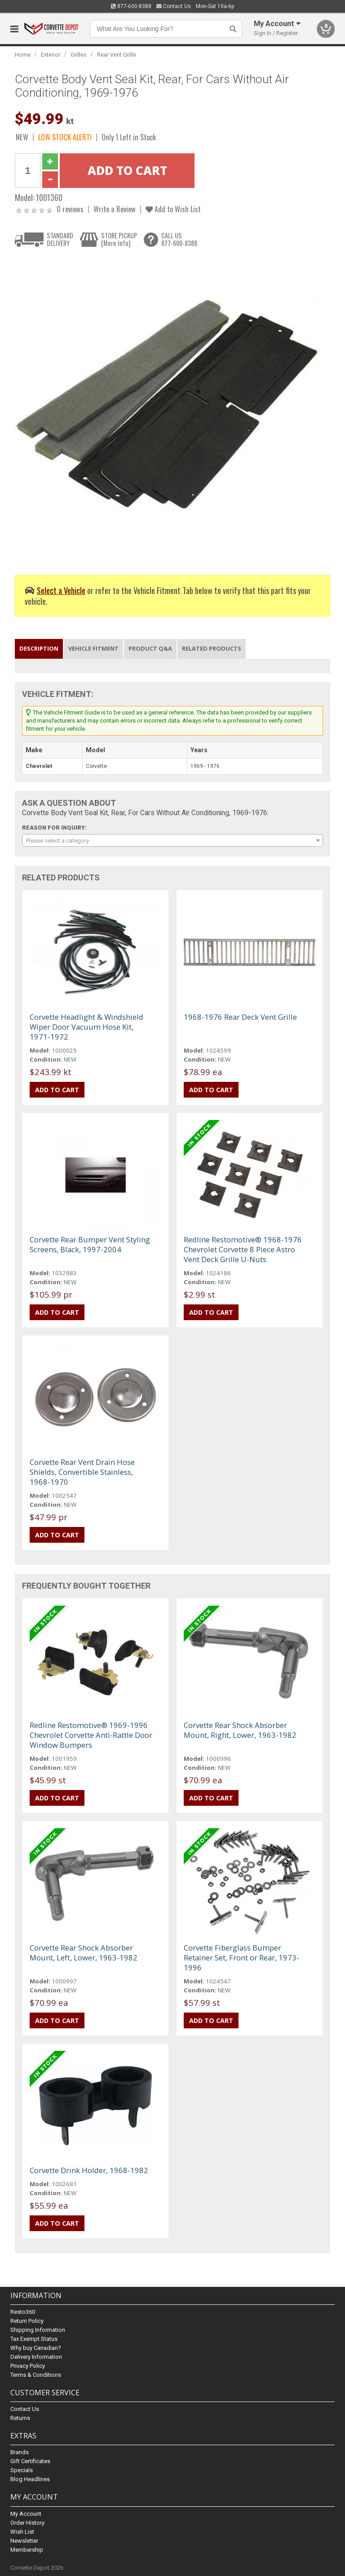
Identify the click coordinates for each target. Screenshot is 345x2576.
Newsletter (24, 2540)
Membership (26, 2549)
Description (38, 648)
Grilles (79, 54)
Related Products (211, 648)
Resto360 (22, 2311)
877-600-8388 (131, 6)
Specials (21, 2470)
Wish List (22, 2531)
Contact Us (173, 6)
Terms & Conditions (35, 2374)
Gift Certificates (30, 2461)
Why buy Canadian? (35, 2347)
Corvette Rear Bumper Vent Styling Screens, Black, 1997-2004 (90, 1244)
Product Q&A (150, 648)
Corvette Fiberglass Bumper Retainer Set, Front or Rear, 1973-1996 (241, 1957)
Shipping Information (37, 2329)
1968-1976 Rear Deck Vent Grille (240, 1017)
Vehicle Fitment (93, 648)
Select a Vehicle (61, 590)
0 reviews (70, 208)
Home (23, 54)
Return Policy (27, 2320)
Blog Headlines (30, 2479)
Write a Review (114, 208)
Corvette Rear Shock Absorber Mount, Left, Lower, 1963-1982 (83, 1952)
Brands (19, 2452)
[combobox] (172, 840)
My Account (25, 2513)
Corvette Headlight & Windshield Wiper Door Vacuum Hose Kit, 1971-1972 (86, 1027)
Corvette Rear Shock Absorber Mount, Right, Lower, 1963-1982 (240, 1730)
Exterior (50, 54)
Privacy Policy (27, 2365)
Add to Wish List (173, 208)
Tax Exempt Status (34, 2338)
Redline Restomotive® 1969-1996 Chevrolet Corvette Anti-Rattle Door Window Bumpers (91, 1735)
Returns (20, 2418)
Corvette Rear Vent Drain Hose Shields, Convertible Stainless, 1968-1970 (82, 1472)
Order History (27, 2522)
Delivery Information (36, 2356)
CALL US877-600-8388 (179, 239)
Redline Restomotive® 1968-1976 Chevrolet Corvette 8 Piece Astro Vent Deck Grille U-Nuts (243, 1249)
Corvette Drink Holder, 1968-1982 (89, 2170)
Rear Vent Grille (116, 54)
